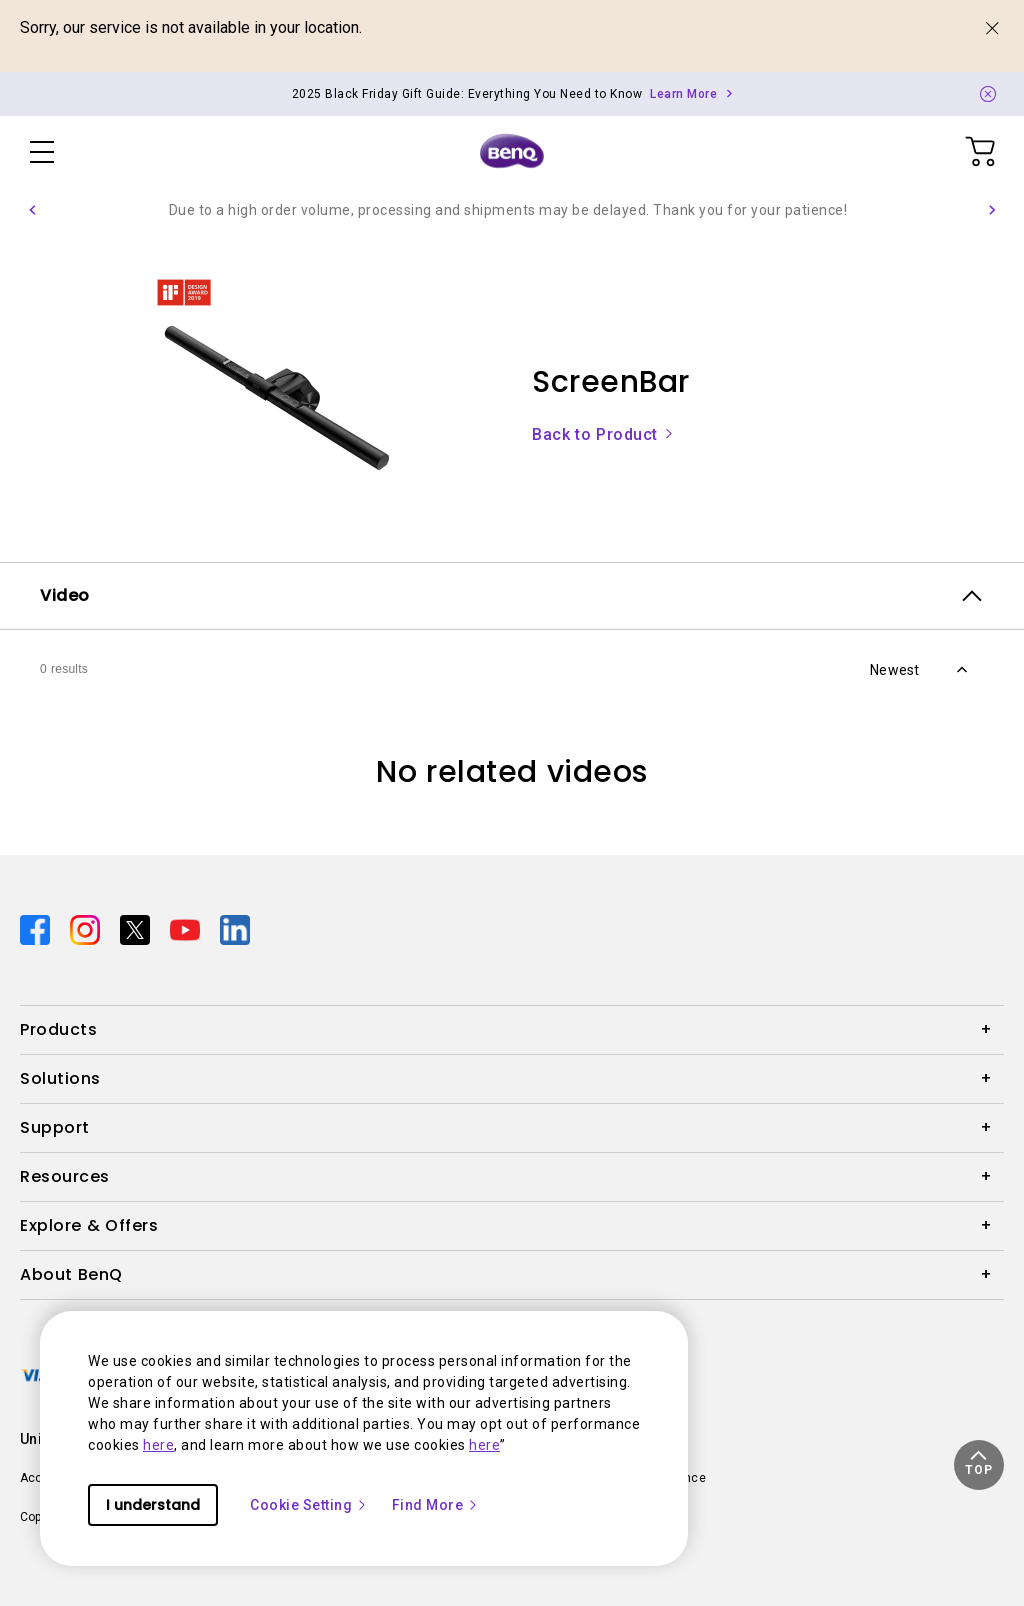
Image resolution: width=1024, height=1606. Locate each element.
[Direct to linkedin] (235, 929)
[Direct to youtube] (187, 929)
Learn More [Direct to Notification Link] (683, 94)
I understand (153, 1505)
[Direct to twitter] (137, 929)
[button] (32, 210)
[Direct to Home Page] (512, 152)
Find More (436, 1505)
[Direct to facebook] (37, 929)
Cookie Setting (309, 1505)
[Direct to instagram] (87, 929)
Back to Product (603, 434)
